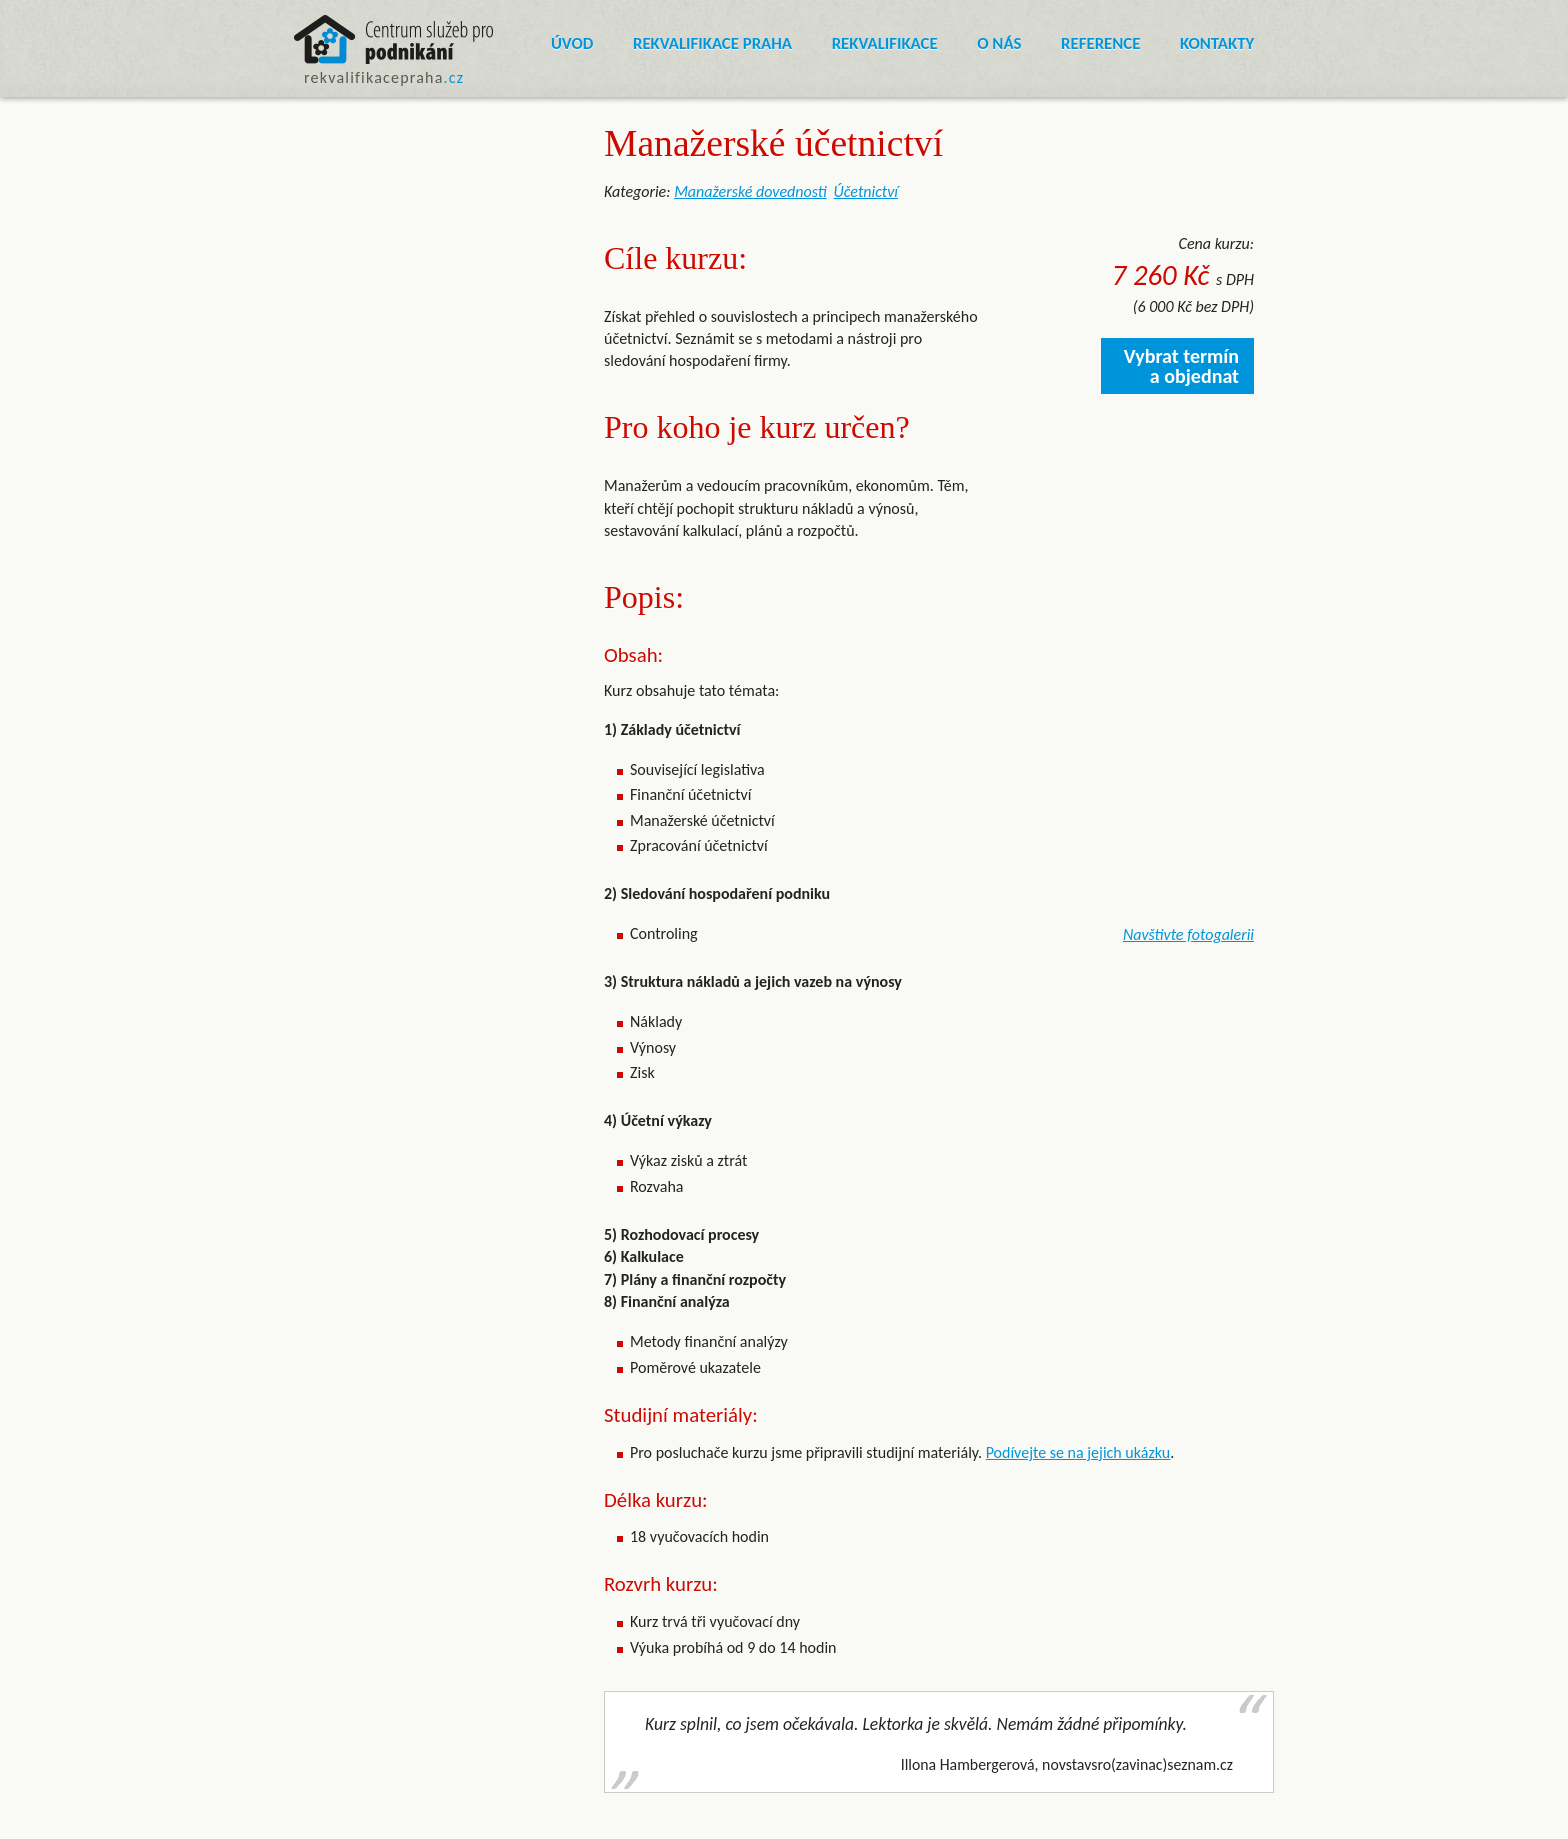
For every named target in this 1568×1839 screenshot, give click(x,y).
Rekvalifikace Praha (712, 43)
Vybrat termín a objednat (1181, 366)
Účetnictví (866, 191)
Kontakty (1217, 43)
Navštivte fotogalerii (1188, 934)
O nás (999, 43)
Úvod (572, 43)
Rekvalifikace (885, 43)
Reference (1100, 43)
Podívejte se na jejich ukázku (1078, 1452)
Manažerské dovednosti (750, 191)
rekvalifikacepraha (384, 77)
